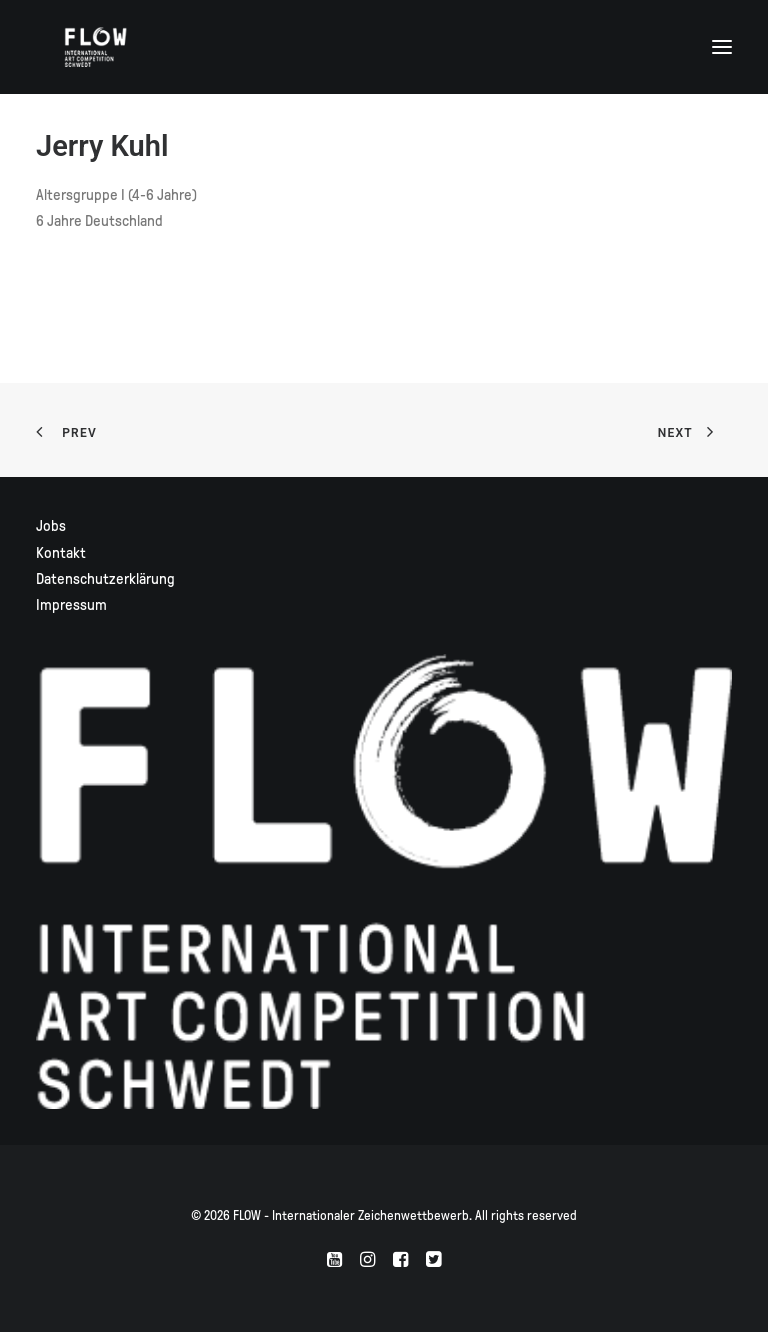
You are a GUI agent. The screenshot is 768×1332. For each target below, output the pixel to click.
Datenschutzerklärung (105, 579)
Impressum (71, 605)
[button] (722, 47)
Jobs (51, 526)
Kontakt (61, 553)
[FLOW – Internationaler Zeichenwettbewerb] (96, 47)
